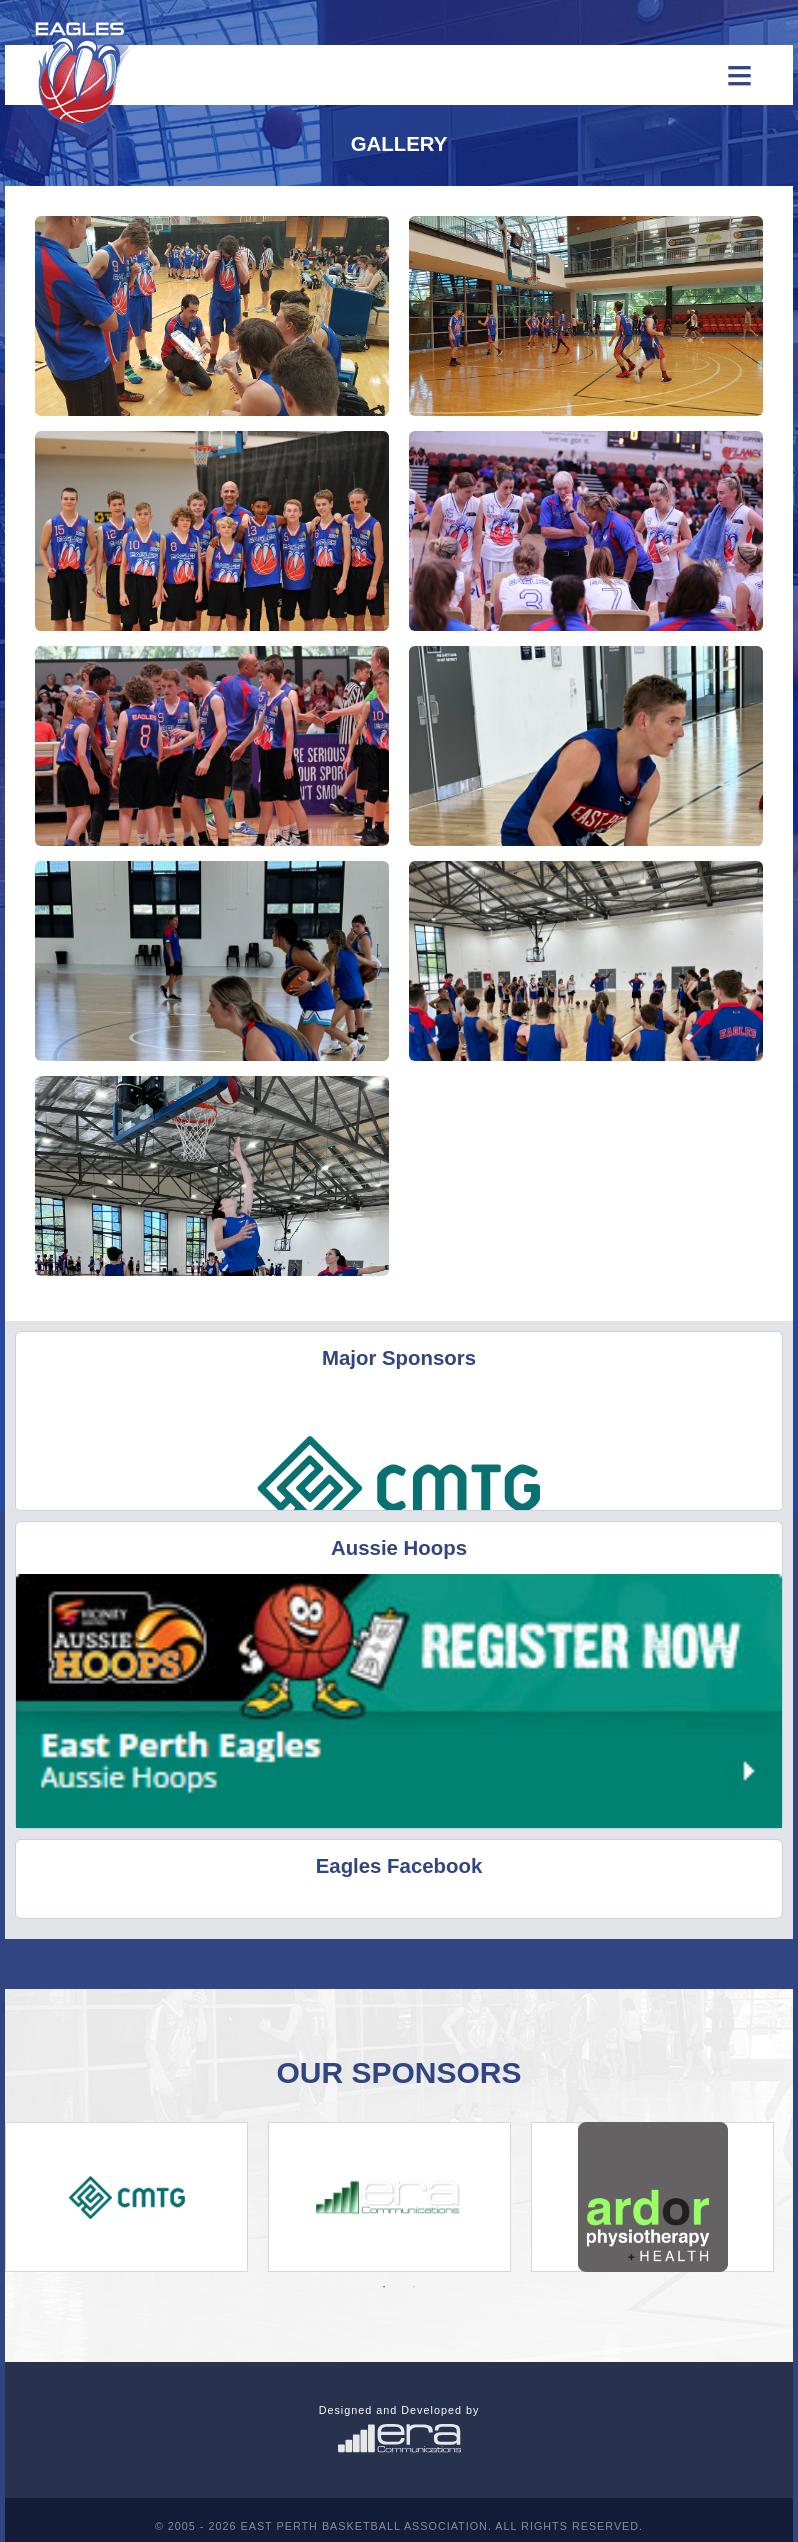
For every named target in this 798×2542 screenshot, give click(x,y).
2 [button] (414, 2287)
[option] (126, 2197)
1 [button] (384, 2287)
